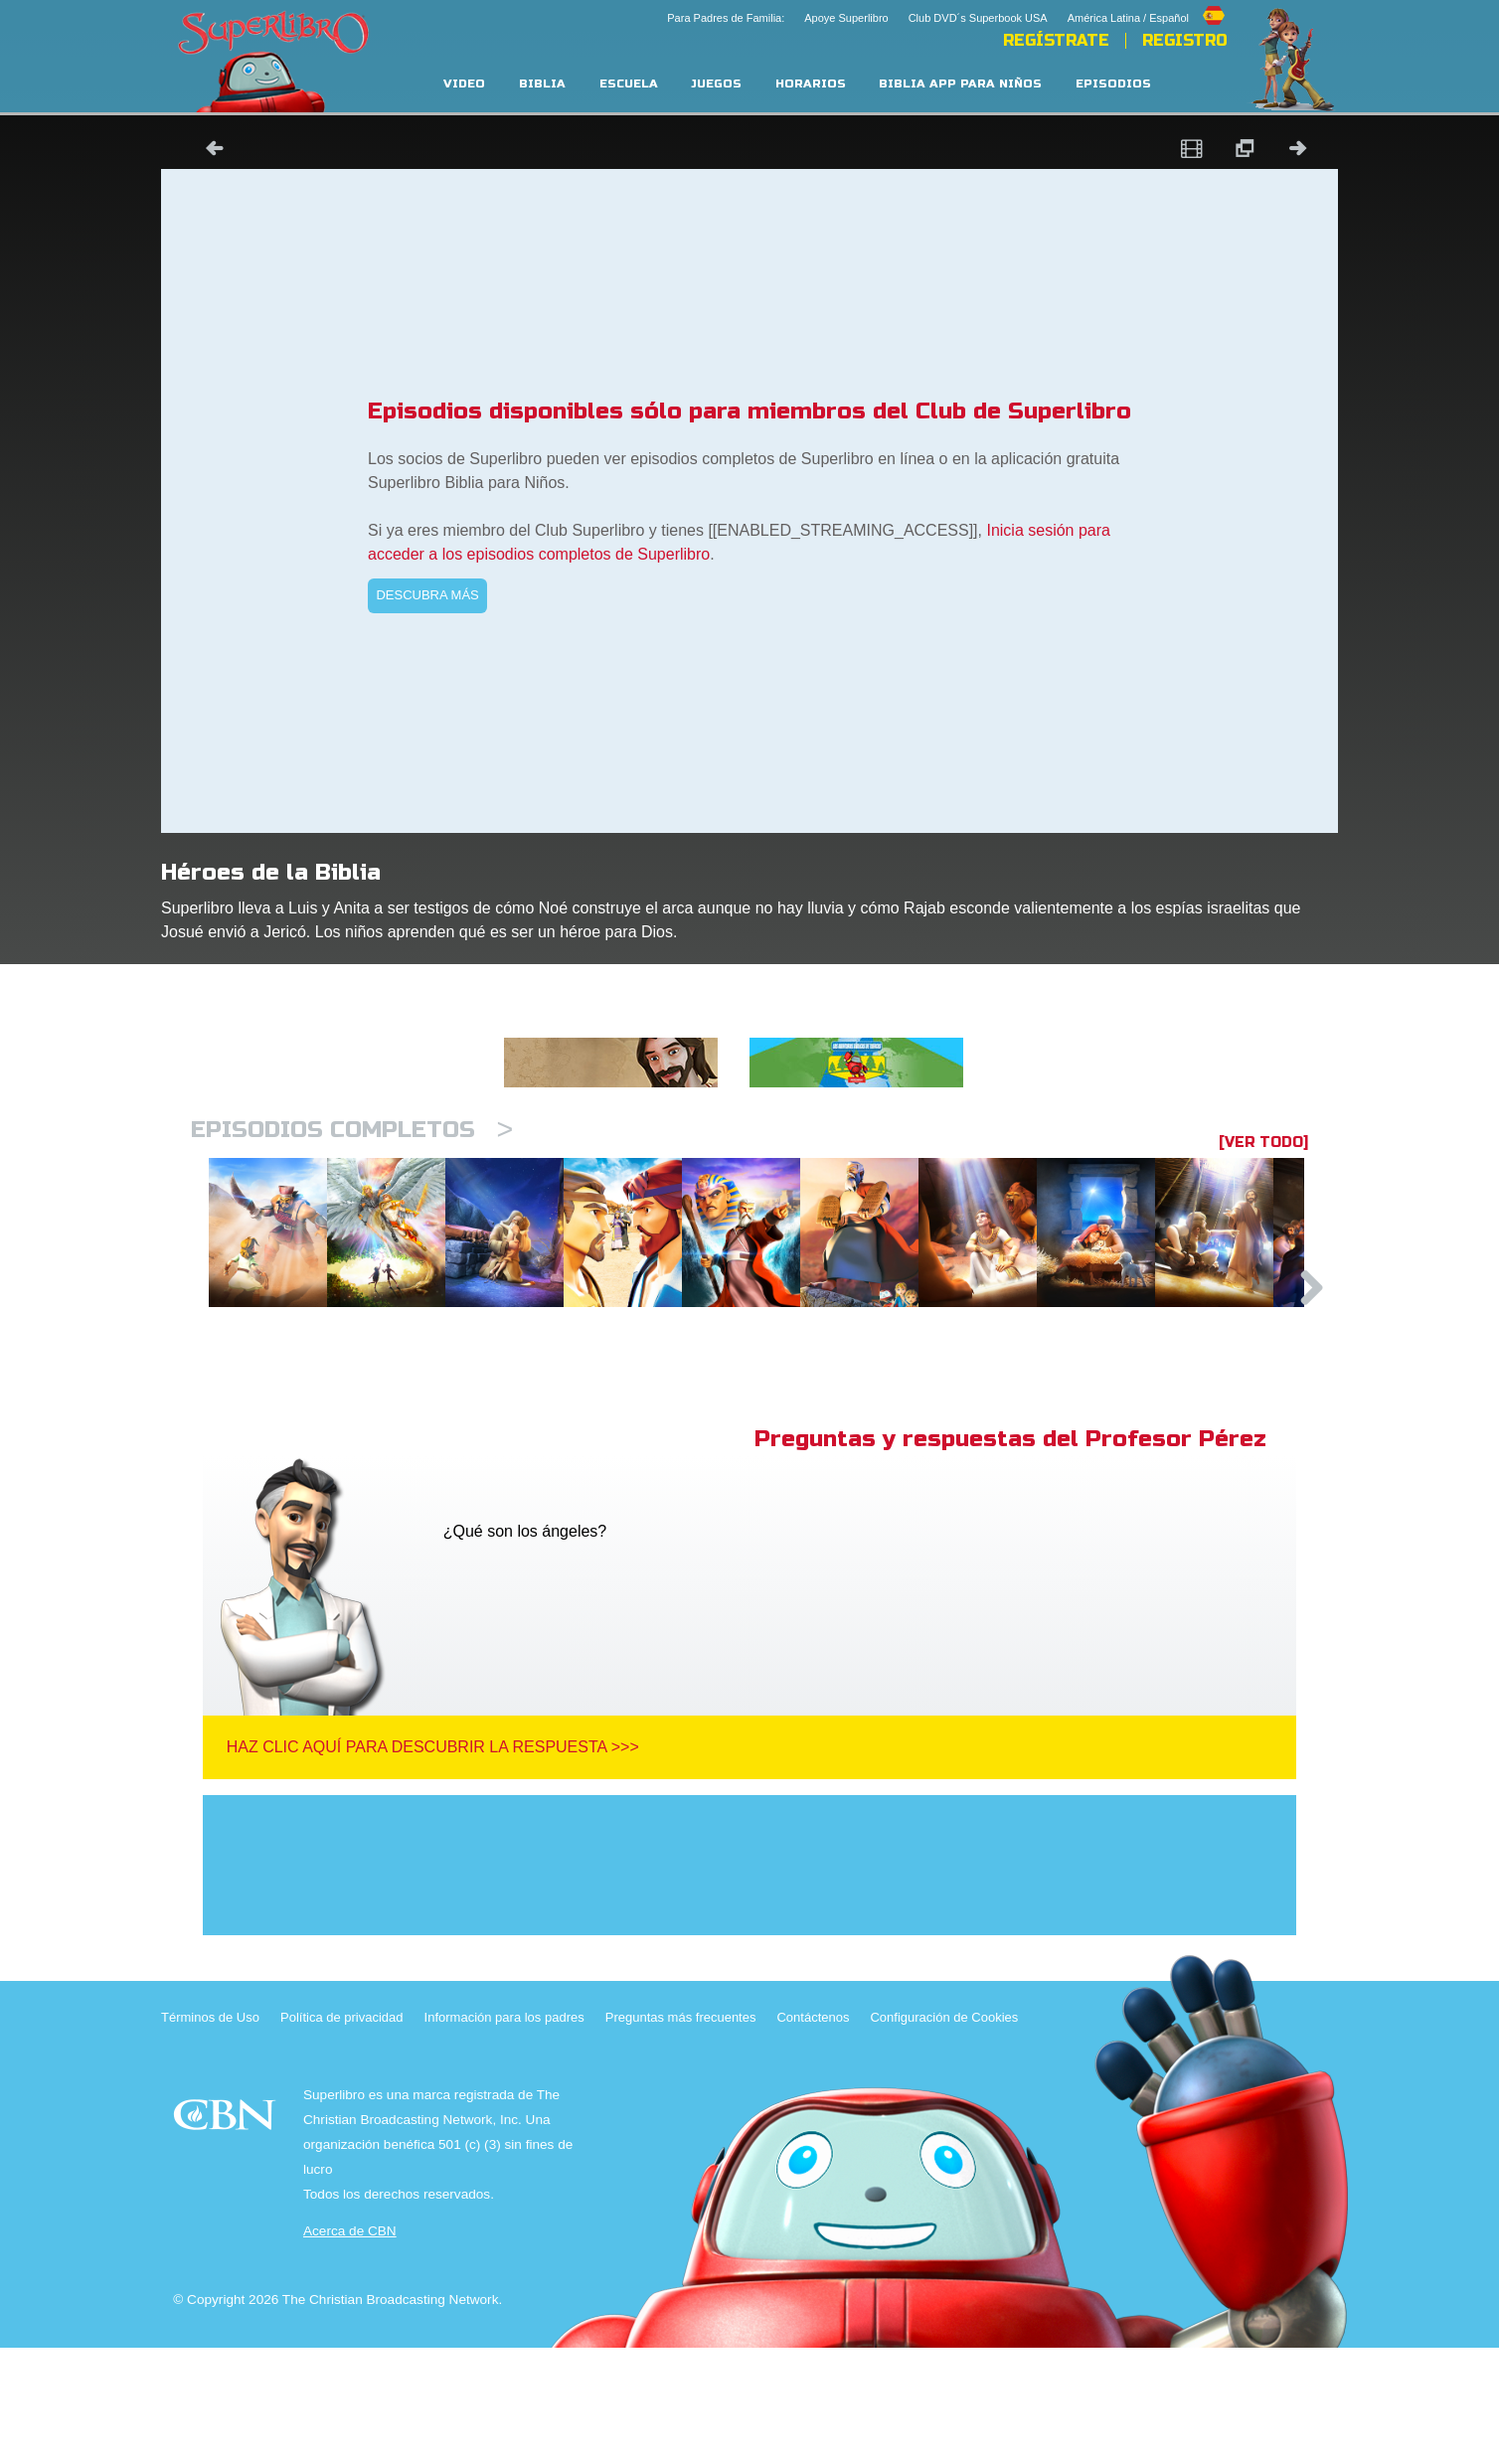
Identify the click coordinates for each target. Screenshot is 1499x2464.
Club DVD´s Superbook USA (978, 18)
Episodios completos (352, 1129)
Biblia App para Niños (960, 84)
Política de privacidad (342, 2133)
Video (464, 84)
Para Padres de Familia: (725, 18)
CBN (227, 2237)
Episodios (1113, 84)
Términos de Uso (210, 2133)
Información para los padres (504, 2133)
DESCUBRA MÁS (427, 594)
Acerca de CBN (350, 2347)
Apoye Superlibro (846, 18)
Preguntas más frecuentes (680, 2133)
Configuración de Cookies (944, 2133)
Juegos (716, 84)
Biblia (542, 84)
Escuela (628, 84)
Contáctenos (812, 2133)
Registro (1185, 41)
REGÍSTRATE (1056, 41)
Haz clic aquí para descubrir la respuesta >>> (433, 1863)
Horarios (810, 84)
